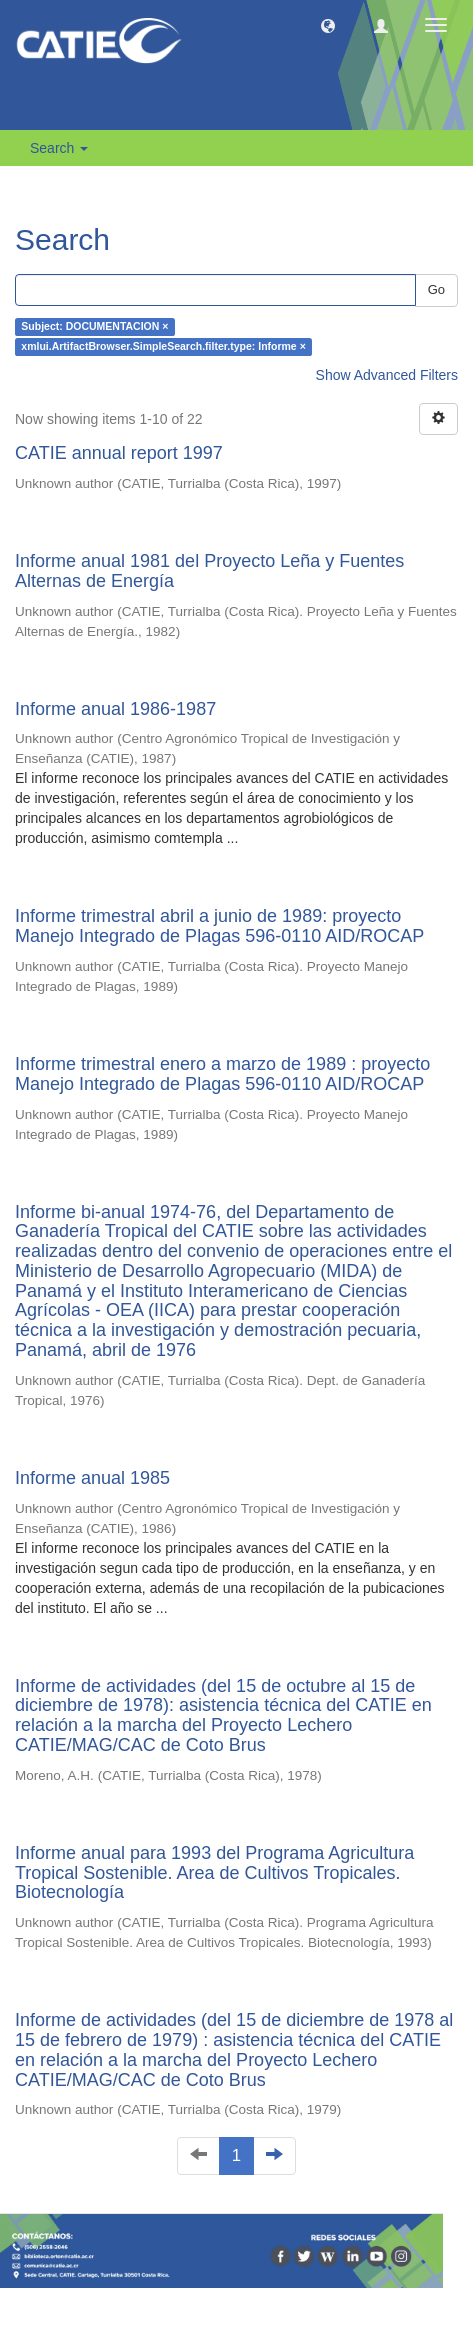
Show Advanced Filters (387, 375)
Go (436, 289)
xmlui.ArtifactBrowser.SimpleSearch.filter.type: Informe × (163, 347)
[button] (328, 25)
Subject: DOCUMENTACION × (94, 327)
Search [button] (59, 148)
